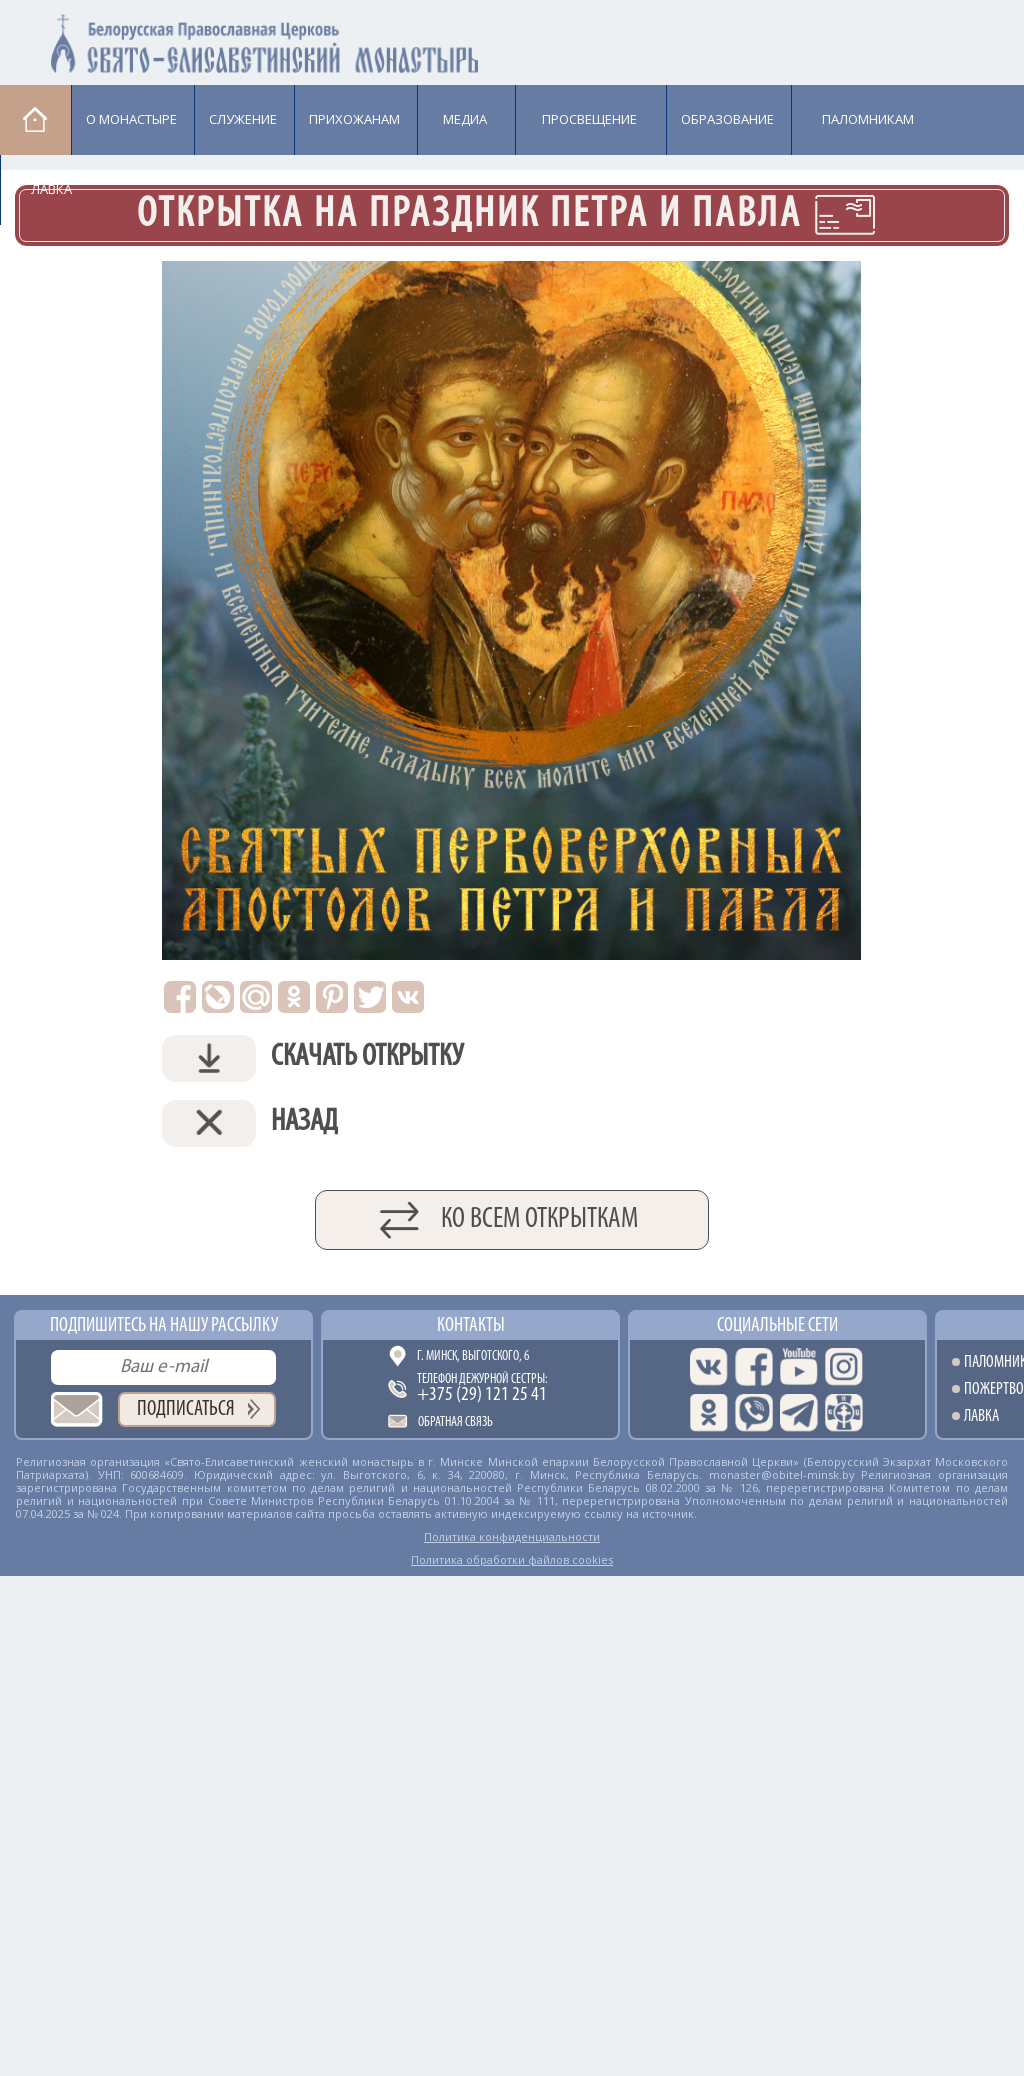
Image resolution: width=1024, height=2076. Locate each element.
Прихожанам (354, 119)
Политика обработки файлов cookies (512, 1559)
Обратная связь (455, 1422)
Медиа (465, 119)
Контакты (471, 1326)
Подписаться (186, 1409)
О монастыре (131, 119)
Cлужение (243, 119)
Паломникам (868, 119)
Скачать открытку (312, 1058)
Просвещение (589, 119)
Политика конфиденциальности (512, 1536)
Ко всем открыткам (539, 1219)
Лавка (51, 189)
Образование (727, 119)
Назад (250, 1123)
